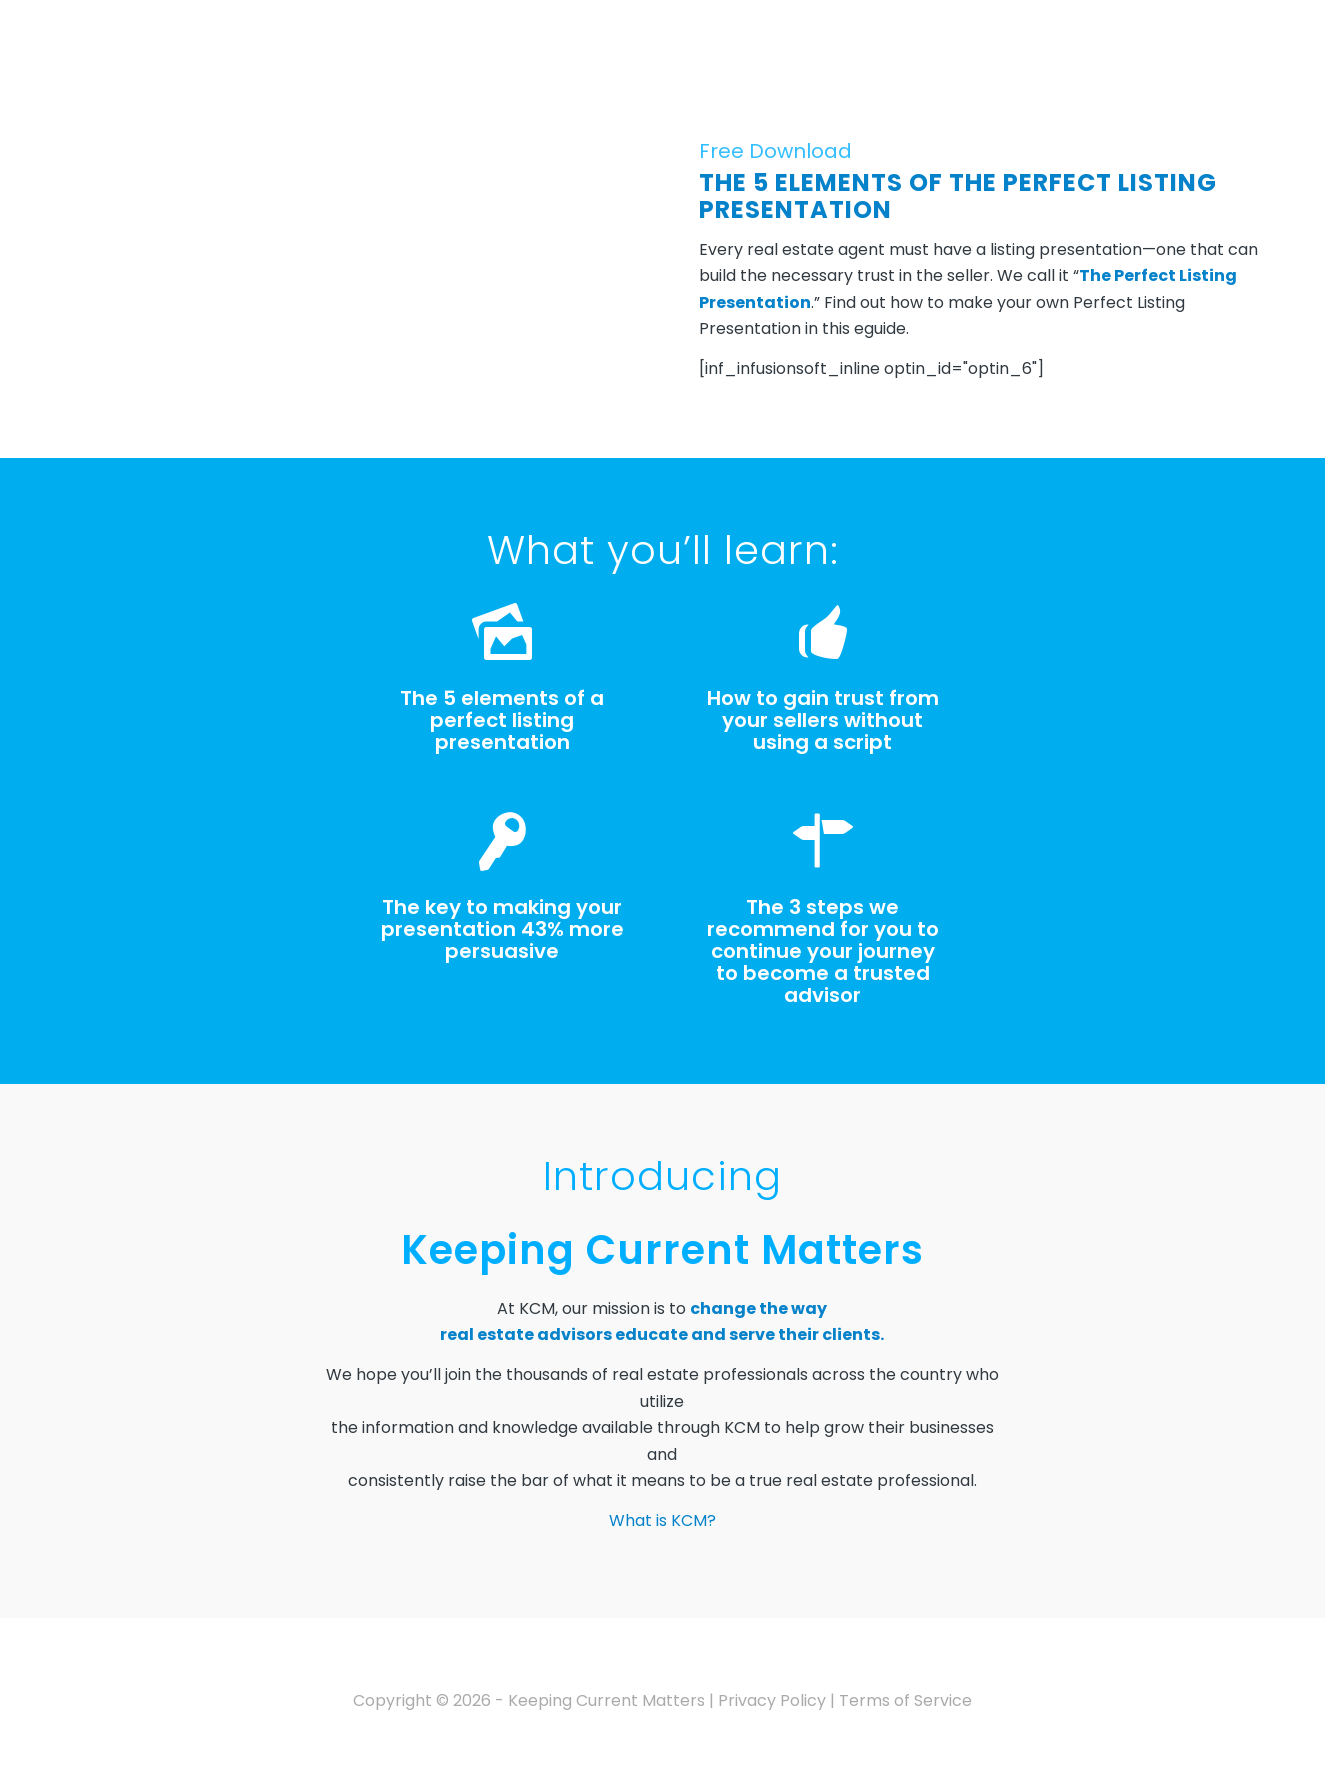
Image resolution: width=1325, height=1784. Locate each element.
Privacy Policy (772, 1700)
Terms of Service (905, 1700)
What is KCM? (662, 1520)
